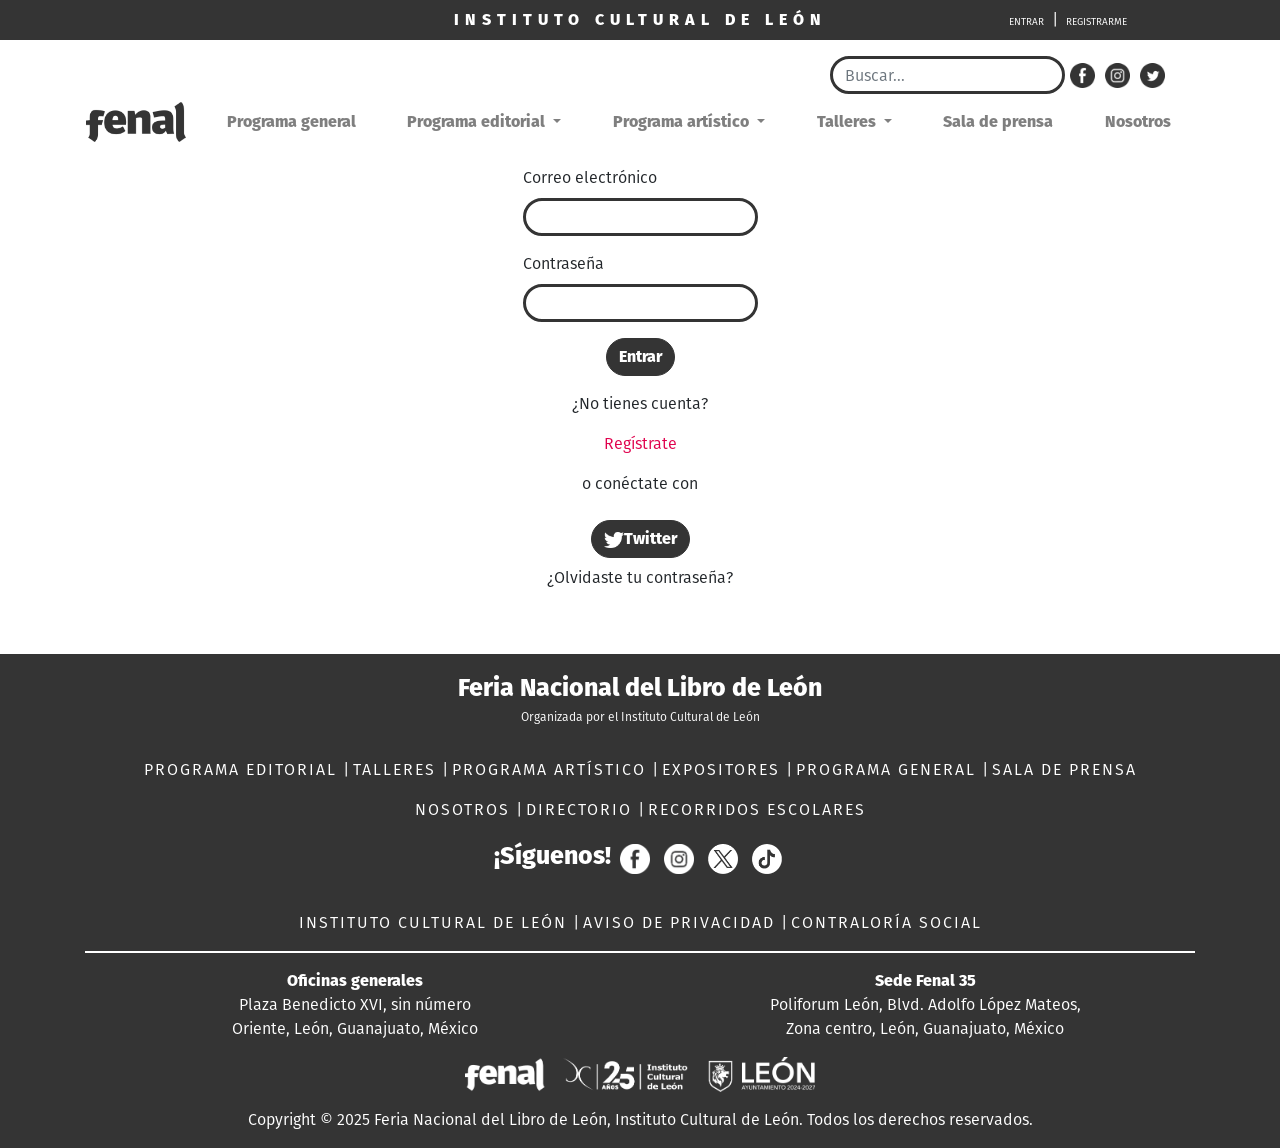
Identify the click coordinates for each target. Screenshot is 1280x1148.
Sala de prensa (998, 121)
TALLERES (397, 769)
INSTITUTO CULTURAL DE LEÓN (436, 922)
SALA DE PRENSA (1064, 769)
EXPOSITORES (724, 769)
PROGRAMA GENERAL (889, 769)
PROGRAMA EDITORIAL (243, 769)
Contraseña (563, 263)
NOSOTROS (465, 809)
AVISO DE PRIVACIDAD (682, 922)
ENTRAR (1026, 22)
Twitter (640, 539)
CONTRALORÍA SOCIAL (886, 922)
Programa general (291, 121)
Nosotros (1138, 121)
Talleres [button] (848, 121)
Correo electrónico (590, 177)
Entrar (640, 356)
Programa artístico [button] (683, 121)
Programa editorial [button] (478, 121)
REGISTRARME (1096, 22)
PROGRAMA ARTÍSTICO (552, 769)
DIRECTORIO (582, 809)
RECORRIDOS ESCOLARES (757, 809)
